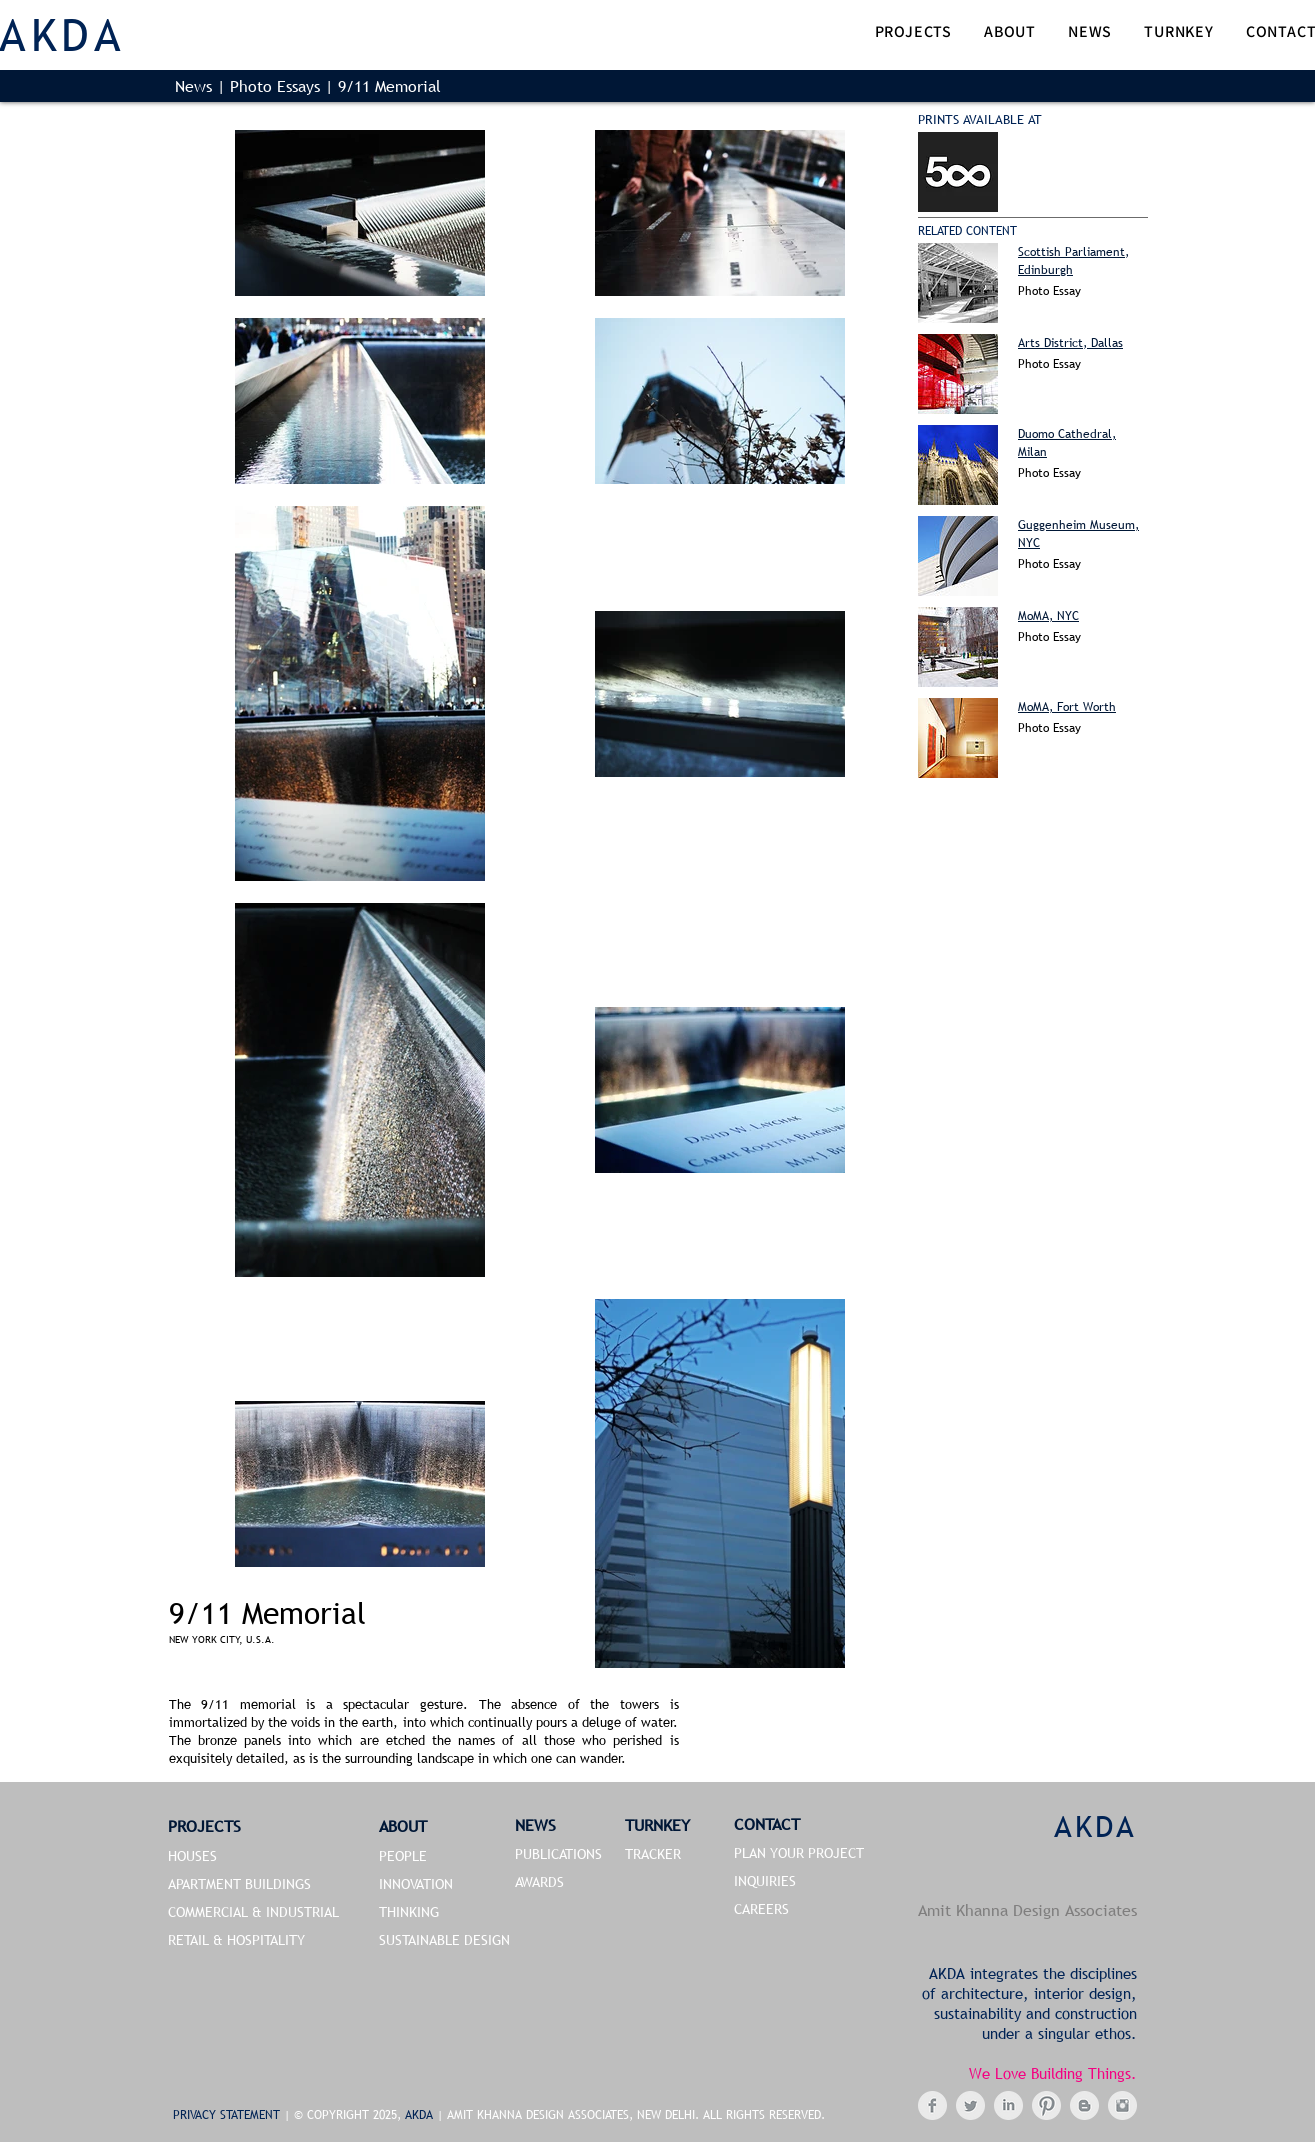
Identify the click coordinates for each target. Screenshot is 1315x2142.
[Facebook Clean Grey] (932, 2105)
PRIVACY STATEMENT (228, 2115)
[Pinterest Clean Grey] (1046, 2105)
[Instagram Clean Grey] (1122, 2105)
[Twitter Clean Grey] (970, 2105)
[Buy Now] (958, 172)
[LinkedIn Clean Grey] (1008, 2105)
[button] (913, 33)
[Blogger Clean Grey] (1084, 2105)
